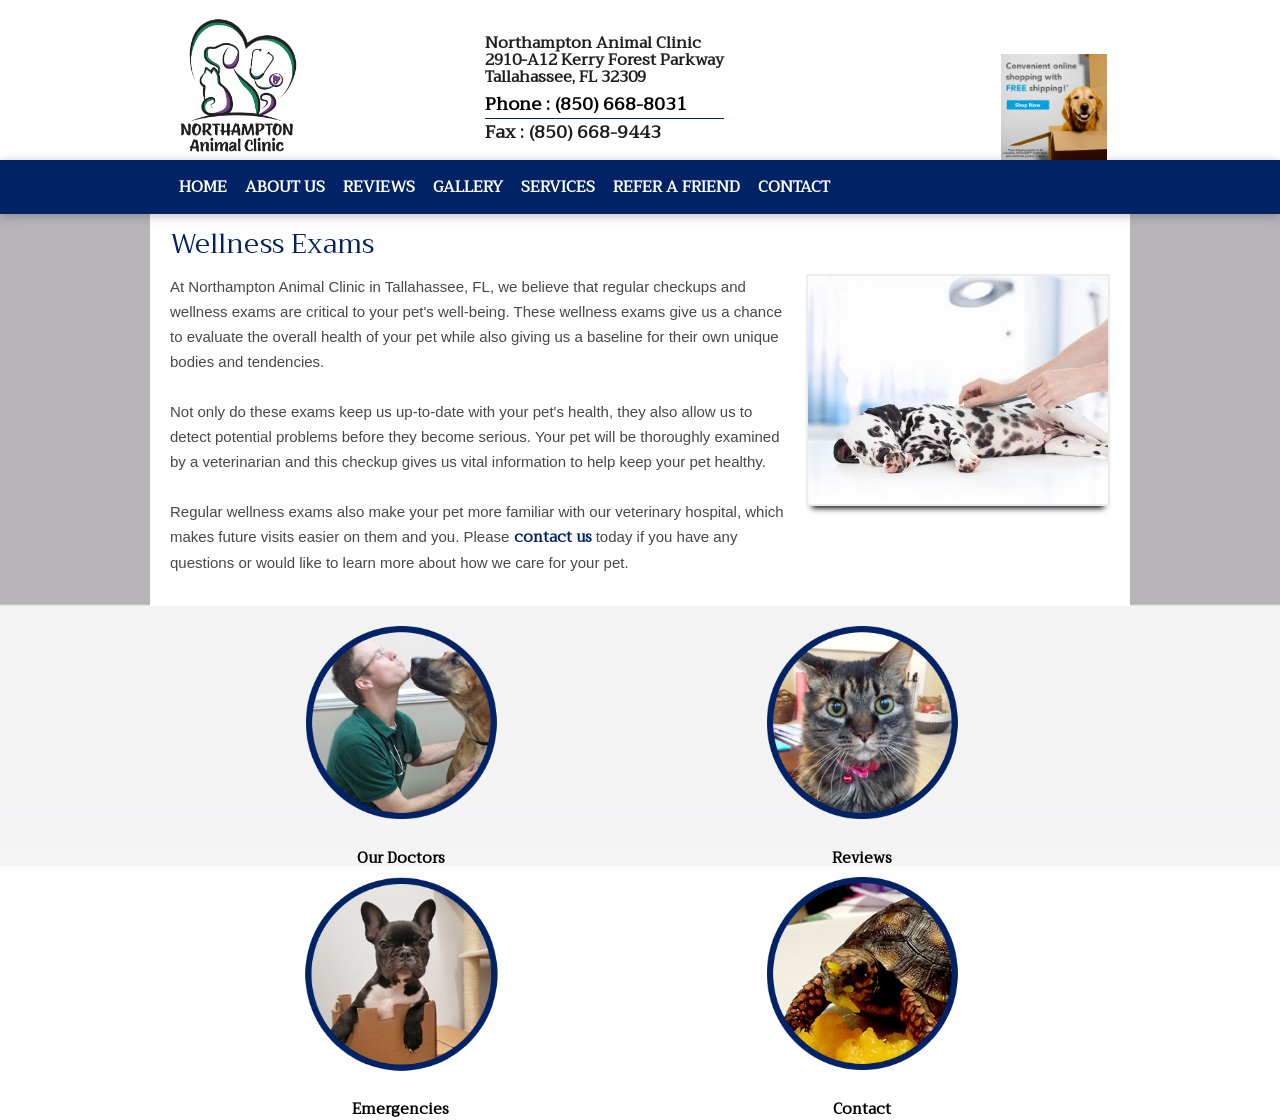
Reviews (379, 187)
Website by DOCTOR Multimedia (281, 1025)
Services (558, 187)
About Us (285, 187)
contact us (553, 537)
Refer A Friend (676, 187)
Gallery (468, 187)
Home (203, 187)
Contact (794, 187)
